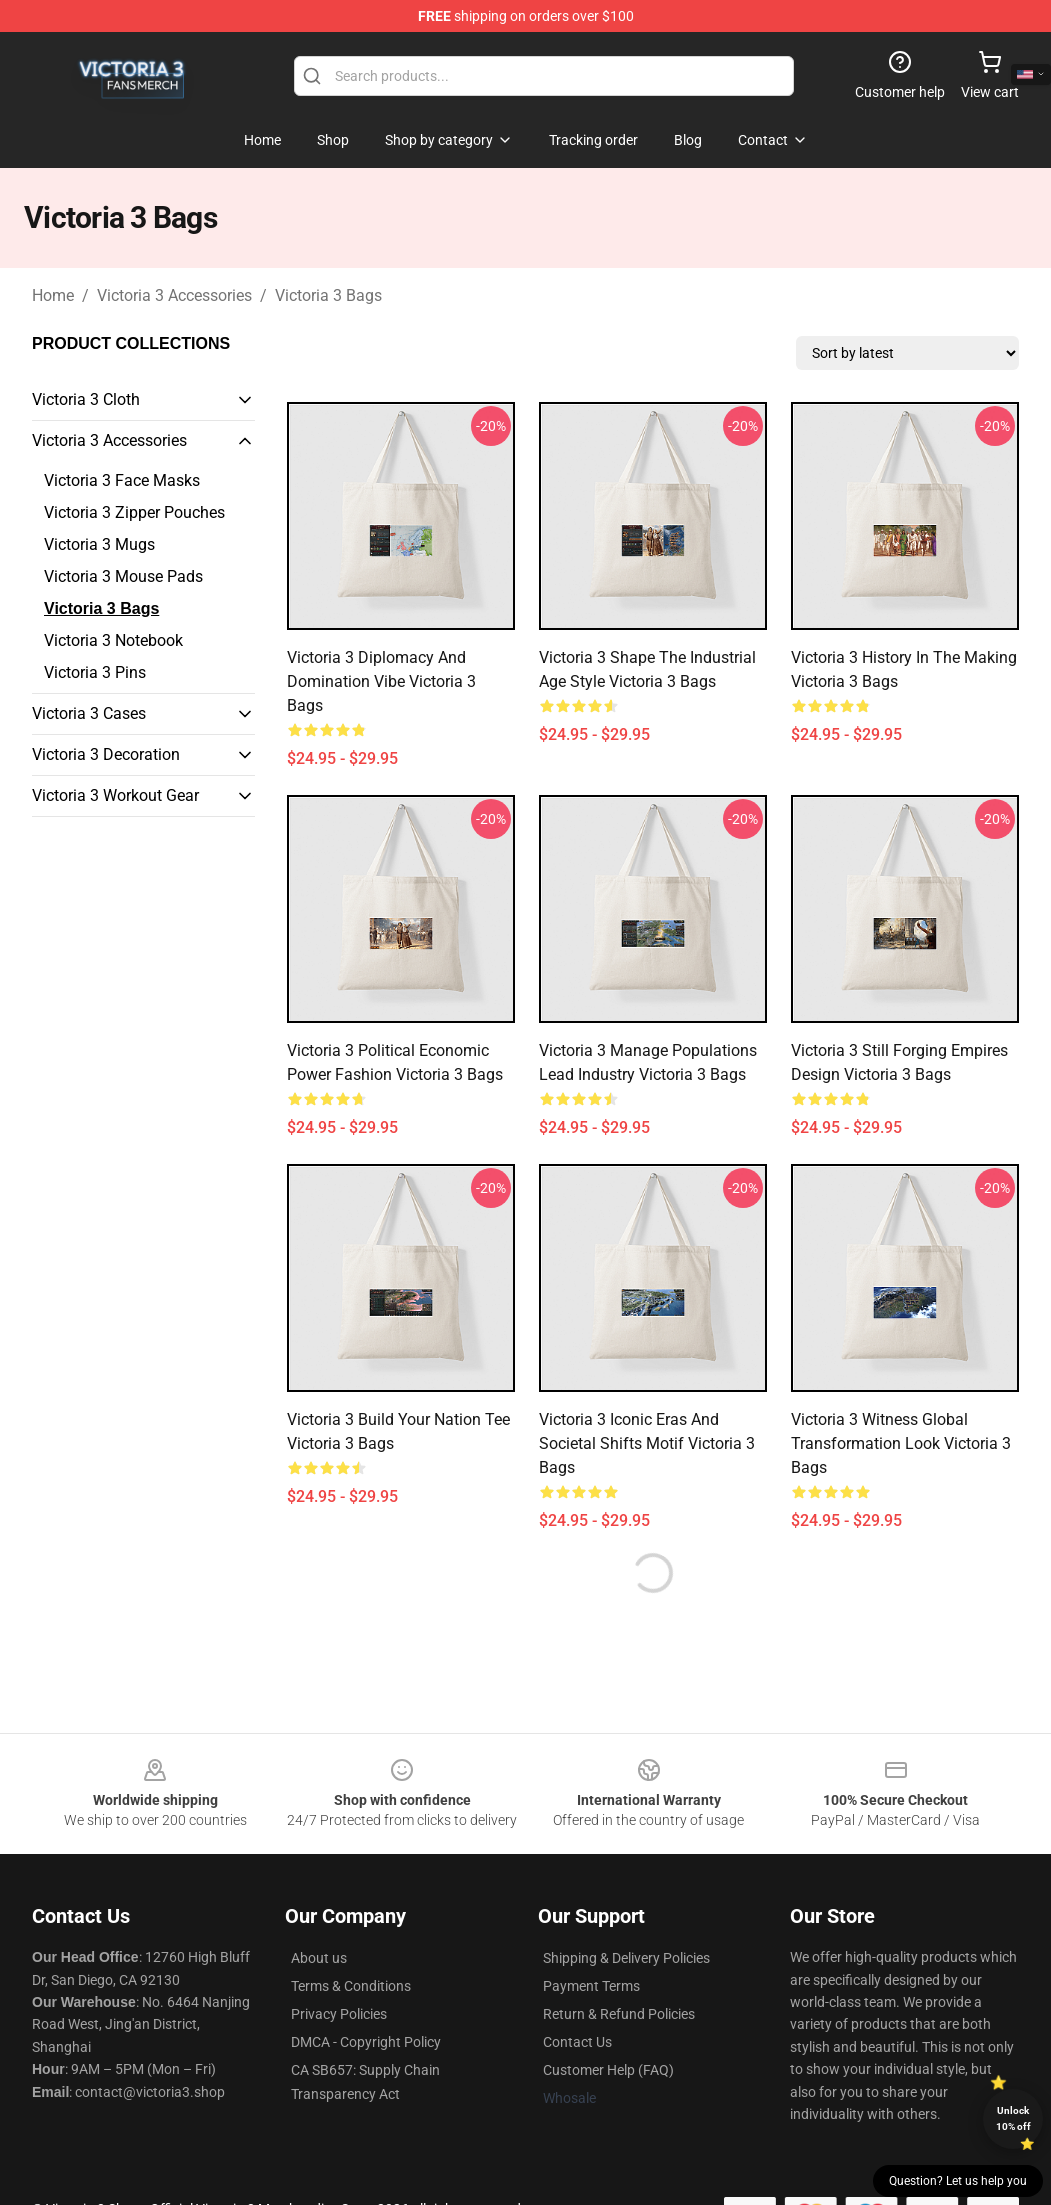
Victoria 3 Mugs (99, 544)
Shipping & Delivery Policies (626, 1958)
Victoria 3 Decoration (106, 754)
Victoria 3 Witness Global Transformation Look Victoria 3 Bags (901, 1443)
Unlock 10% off (1013, 2118)
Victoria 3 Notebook (113, 640)
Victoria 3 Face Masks (122, 480)
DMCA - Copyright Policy (366, 2042)
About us (319, 1958)
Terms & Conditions (351, 1986)
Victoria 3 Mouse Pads (123, 576)
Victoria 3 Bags (328, 295)
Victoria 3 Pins (95, 672)
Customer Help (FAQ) (608, 2070)
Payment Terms (591, 1986)
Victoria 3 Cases (89, 713)
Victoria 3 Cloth (86, 399)
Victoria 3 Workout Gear (115, 795)
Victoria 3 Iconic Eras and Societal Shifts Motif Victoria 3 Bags (647, 1443)
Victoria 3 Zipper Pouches (134, 512)
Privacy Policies (339, 2014)
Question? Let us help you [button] (958, 2181)
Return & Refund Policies (619, 2014)
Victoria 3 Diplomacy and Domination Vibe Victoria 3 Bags (381, 681)
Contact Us (577, 2042)
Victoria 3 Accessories (174, 295)
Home (53, 295)
